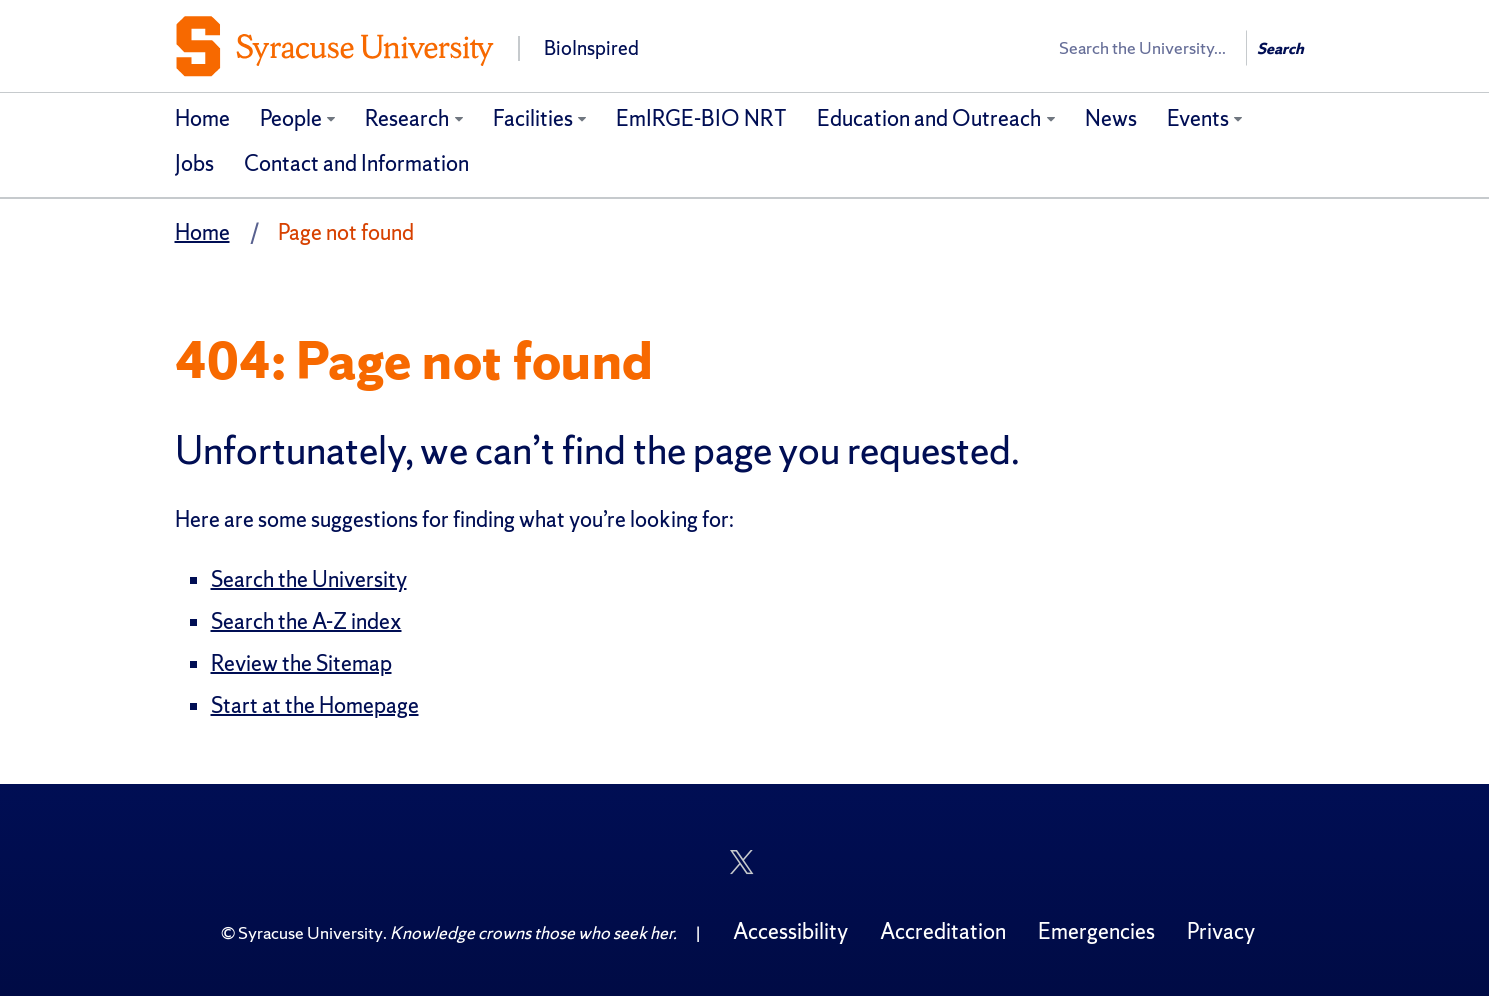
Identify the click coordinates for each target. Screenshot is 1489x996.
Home (202, 118)
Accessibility (790, 931)
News (1111, 118)
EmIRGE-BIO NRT (701, 118)
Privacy (1221, 931)
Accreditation (943, 931)
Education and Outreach (929, 118)
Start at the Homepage (315, 705)
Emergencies (1096, 931)
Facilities (533, 118)
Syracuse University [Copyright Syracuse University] (310, 932)
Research (407, 118)
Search (1280, 48)
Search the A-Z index (306, 621)
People (291, 118)
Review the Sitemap (301, 663)
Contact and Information (356, 163)
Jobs (194, 163)
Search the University (309, 579)
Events (1198, 118)
